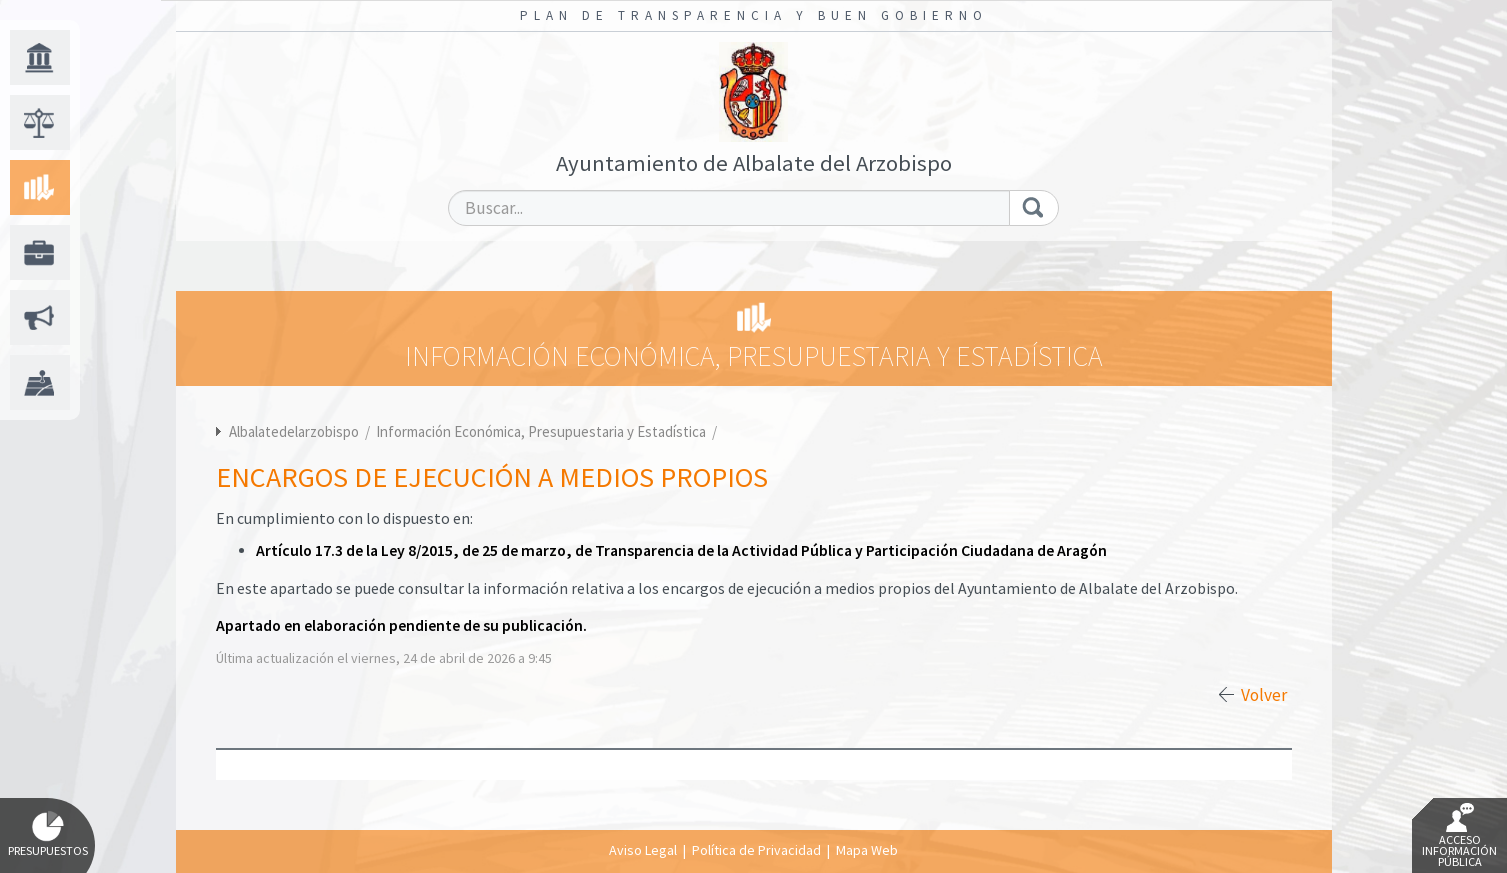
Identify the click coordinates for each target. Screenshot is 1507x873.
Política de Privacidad (756, 850)
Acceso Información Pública (1459, 836)
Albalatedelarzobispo (294, 431)
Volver (1264, 695)
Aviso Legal (643, 850)
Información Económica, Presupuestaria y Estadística (542, 431)
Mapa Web (867, 850)
